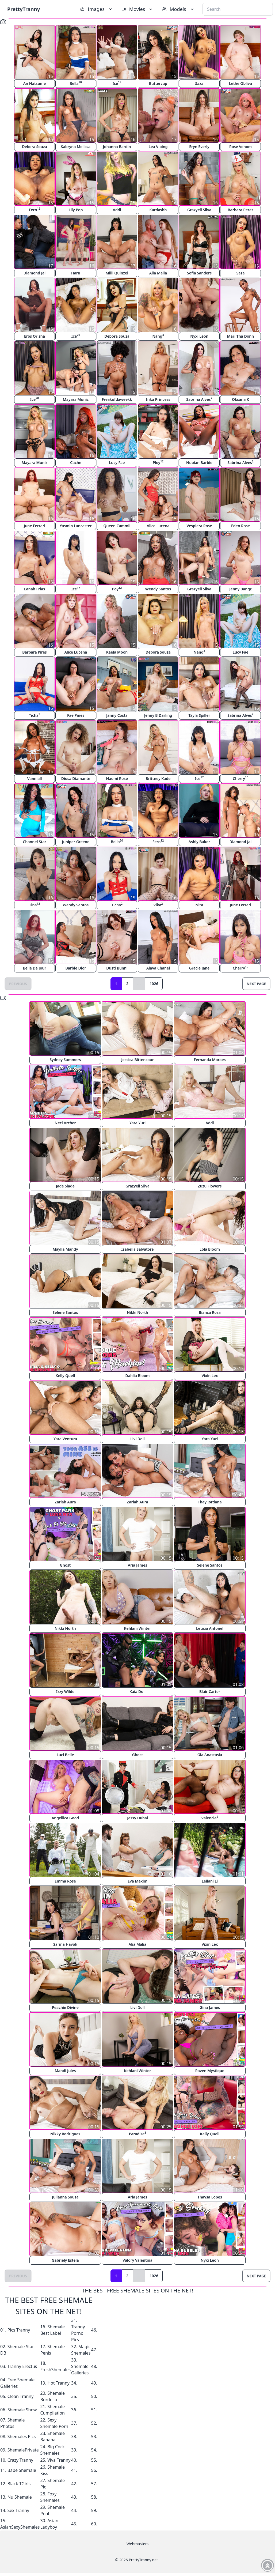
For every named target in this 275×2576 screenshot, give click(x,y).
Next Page (256, 983)
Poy (117, 588)
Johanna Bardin (117, 146)
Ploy (158, 462)
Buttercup (158, 83)
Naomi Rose (117, 778)
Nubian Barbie (199, 462)
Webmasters (137, 2543)
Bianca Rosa (210, 1312)
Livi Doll (137, 1438)
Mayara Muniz (76, 399)
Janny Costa (117, 715)
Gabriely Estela (65, 2260)
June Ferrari (34, 525)
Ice (117, 83)
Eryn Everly (199, 146)
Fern (34, 209)
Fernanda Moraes (210, 1059)
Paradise (137, 2133)
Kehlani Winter (137, 1628)
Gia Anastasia (209, 1754)
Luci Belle (65, 1754)
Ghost (65, 1565)
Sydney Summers (65, 1059)
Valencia (209, 1817)
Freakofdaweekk (117, 399)
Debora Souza (34, 146)
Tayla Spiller (199, 715)
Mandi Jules (65, 2070)
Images (96, 9)
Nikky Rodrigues (65, 2133)
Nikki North (137, 1312)
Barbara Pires (34, 652)
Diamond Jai (34, 273)
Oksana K (240, 399)
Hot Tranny (58, 2383)
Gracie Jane (199, 968)
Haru (75, 273)
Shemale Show (22, 2410)
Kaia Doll (137, 1691)
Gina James (210, 2007)
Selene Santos (65, 1312)
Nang (158, 336)
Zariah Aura (65, 1501)
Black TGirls (19, 2484)
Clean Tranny (20, 2396)
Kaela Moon (117, 652)
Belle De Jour (34, 968)
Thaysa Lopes (209, 2197)
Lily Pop (76, 209)
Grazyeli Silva (199, 209)
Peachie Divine (65, 2007)
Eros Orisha (34, 336)
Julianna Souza (65, 2197)
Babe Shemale (21, 2470)
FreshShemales (55, 2370)
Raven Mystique (209, 2070)
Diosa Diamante (75, 778)
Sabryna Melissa (75, 146)
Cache (75, 462)
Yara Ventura (65, 1438)
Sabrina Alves (199, 399)
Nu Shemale (19, 2497)
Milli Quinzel (117, 273)
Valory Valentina (137, 2260)
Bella (76, 83)
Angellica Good (65, 1817)
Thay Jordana (209, 1501)
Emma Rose (65, 1881)
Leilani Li (210, 1881)
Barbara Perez (240, 209)
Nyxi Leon (199, 336)
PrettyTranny (23, 9)
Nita (199, 904)
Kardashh (158, 209)
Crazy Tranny (20, 2460)
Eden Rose (240, 525)
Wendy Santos (158, 588)
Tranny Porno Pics (78, 2333)
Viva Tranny (58, 2460)
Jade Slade (65, 1186)
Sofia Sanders (199, 273)
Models (178, 9)
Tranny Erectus (22, 2366)
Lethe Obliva (240, 83)
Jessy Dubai (137, 1817)
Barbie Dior (76, 968)
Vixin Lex (210, 1375)
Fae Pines (75, 715)
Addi (117, 209)
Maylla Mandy (65, 1249)
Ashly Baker (199, 841)
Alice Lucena (158, 525)
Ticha (34, 715)
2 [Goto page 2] (127, 983)
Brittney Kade (158, 778)
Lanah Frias (34, 588)
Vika (158, 904)
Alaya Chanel (158, 968)
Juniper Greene (75, 841)
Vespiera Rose (199, 525)
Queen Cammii (117, 525)
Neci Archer (65, 1122)
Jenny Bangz (240, 588)
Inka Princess (158, 399)
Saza (199, 83)
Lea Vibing (158, 146)
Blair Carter (209, 1691)
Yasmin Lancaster (76, 525)
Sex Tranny (18, 2510)
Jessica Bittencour (137, 1059)
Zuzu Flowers (210, 1186)
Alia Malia (158, 273)
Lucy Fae (117, 462)
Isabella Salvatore (137, 1249)
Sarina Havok (65, 1944)
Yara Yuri (137, 1122)
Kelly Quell (65, 1375)
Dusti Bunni (116, 968)
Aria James (137, 1565)
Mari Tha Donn (240, 336)
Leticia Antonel (209, 1628)
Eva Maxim (137, 1881)
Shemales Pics (21, 2436)
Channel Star (34, 841)
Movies (138, 9)
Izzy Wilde (65, 1691)
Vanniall (34, 778)
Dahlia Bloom (137, 1375)
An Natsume (34, 83)
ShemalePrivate (23, 2450)
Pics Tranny (18, 2330)
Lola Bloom (210, 1249)
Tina (34, 904)
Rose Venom (240, 146)
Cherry (240, 778)
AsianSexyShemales (20, 2527)
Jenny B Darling (158, 715)
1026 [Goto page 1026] (154, 983)
